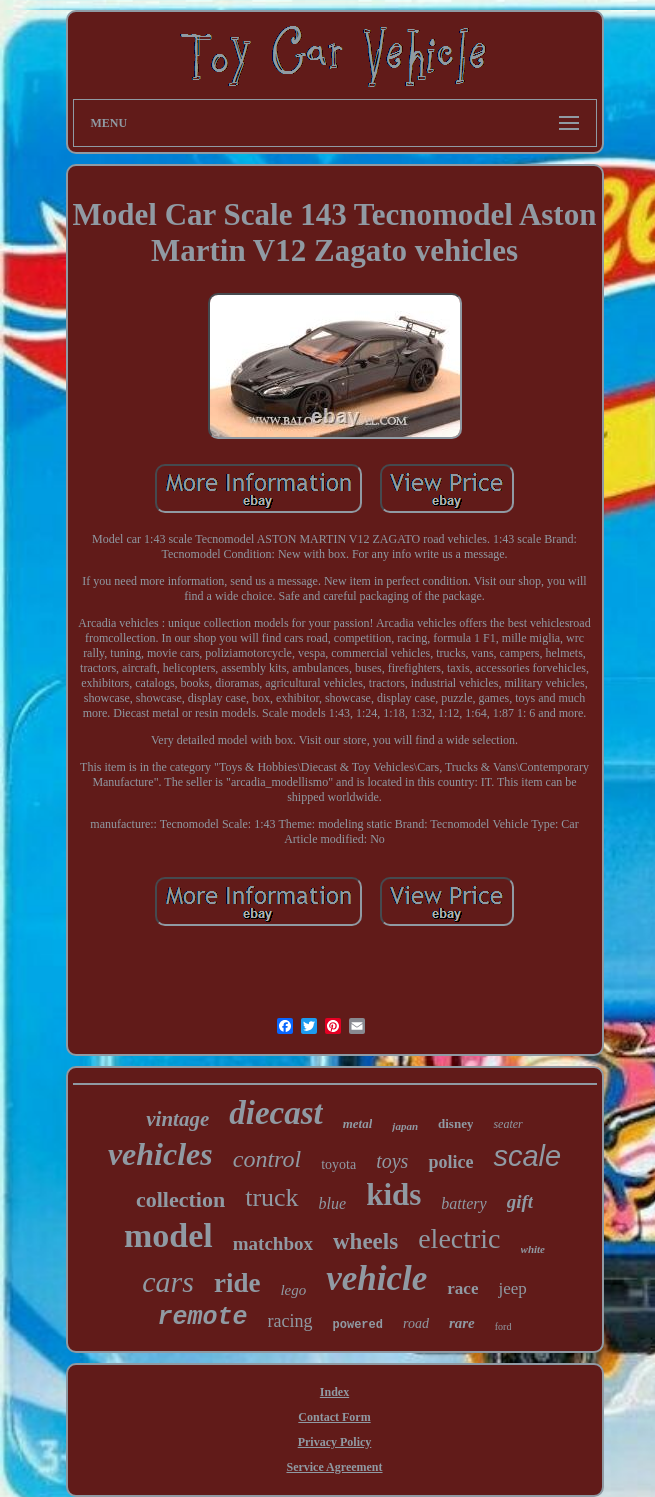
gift (520, 1201)
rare (462, 1323)
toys (392, 1161)
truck (271, 1197)
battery (463, 1203)
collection (180, 1199)
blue (333, 1203)
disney (455, 1123)
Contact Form (334, 1417)
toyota (338, 1164)
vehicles (160, 1154)
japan (405, 1126)
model (168, 1235)
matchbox (273, 1243)
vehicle (376, 1278)
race (462, 1288)
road (416, 1323)
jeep (512, 1288)
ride (237, 1283)
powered (358, 1325)
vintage (177, 1119)
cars (168, 1281)
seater (507, 1124)
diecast (275, 1113)
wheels (365, 1241)
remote (203, 1317)
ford (503, 1326)
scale (527, 1156)
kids (393, 1194)
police (450, 1162)
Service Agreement (334, 1467)
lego (293, 1290)
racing (290, 1321)
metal (358, 1123)
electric (459, 1238)
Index (334, 1392)
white (533, 1249)
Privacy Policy (335, 1442)
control (267, 1159)
